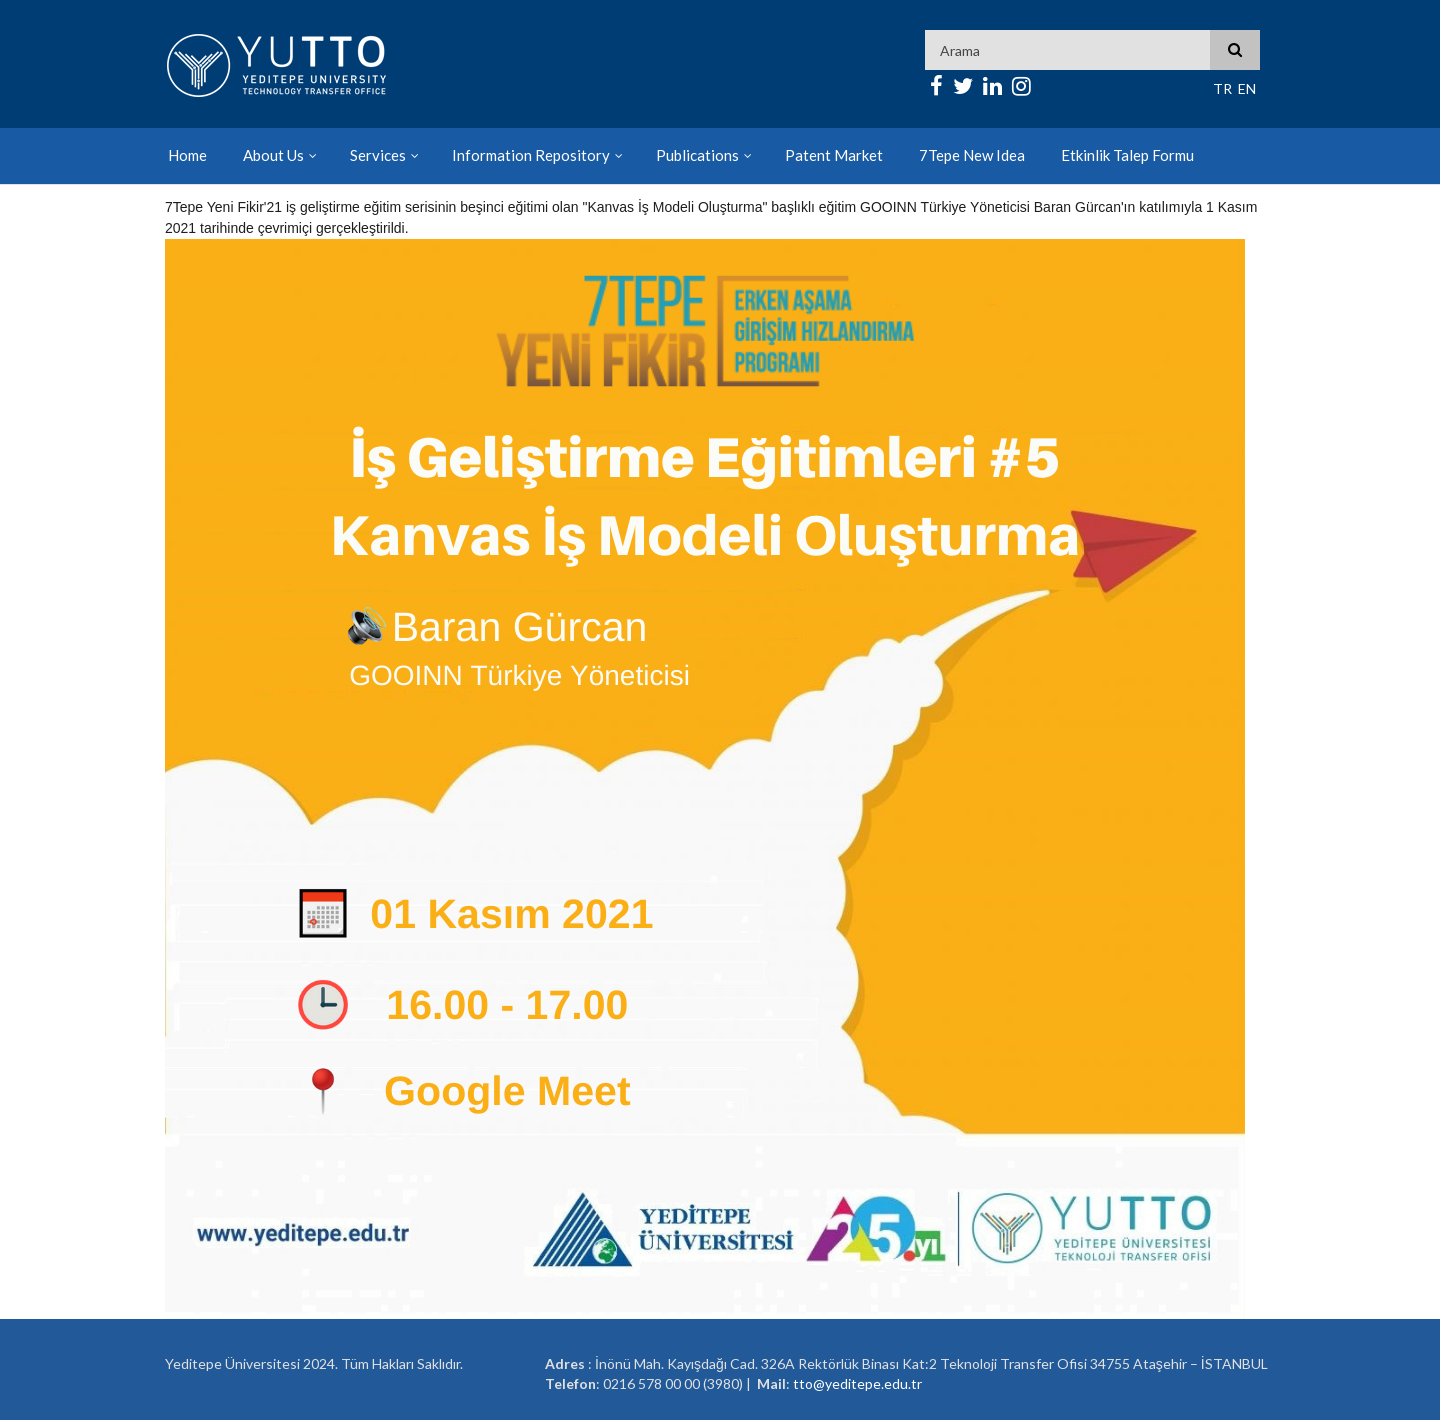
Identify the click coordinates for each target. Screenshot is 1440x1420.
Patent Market (834, 155)
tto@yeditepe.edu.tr (857, 1383)
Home (187, 155)
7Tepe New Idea (972, 155)
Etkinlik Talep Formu (1127, 155)
